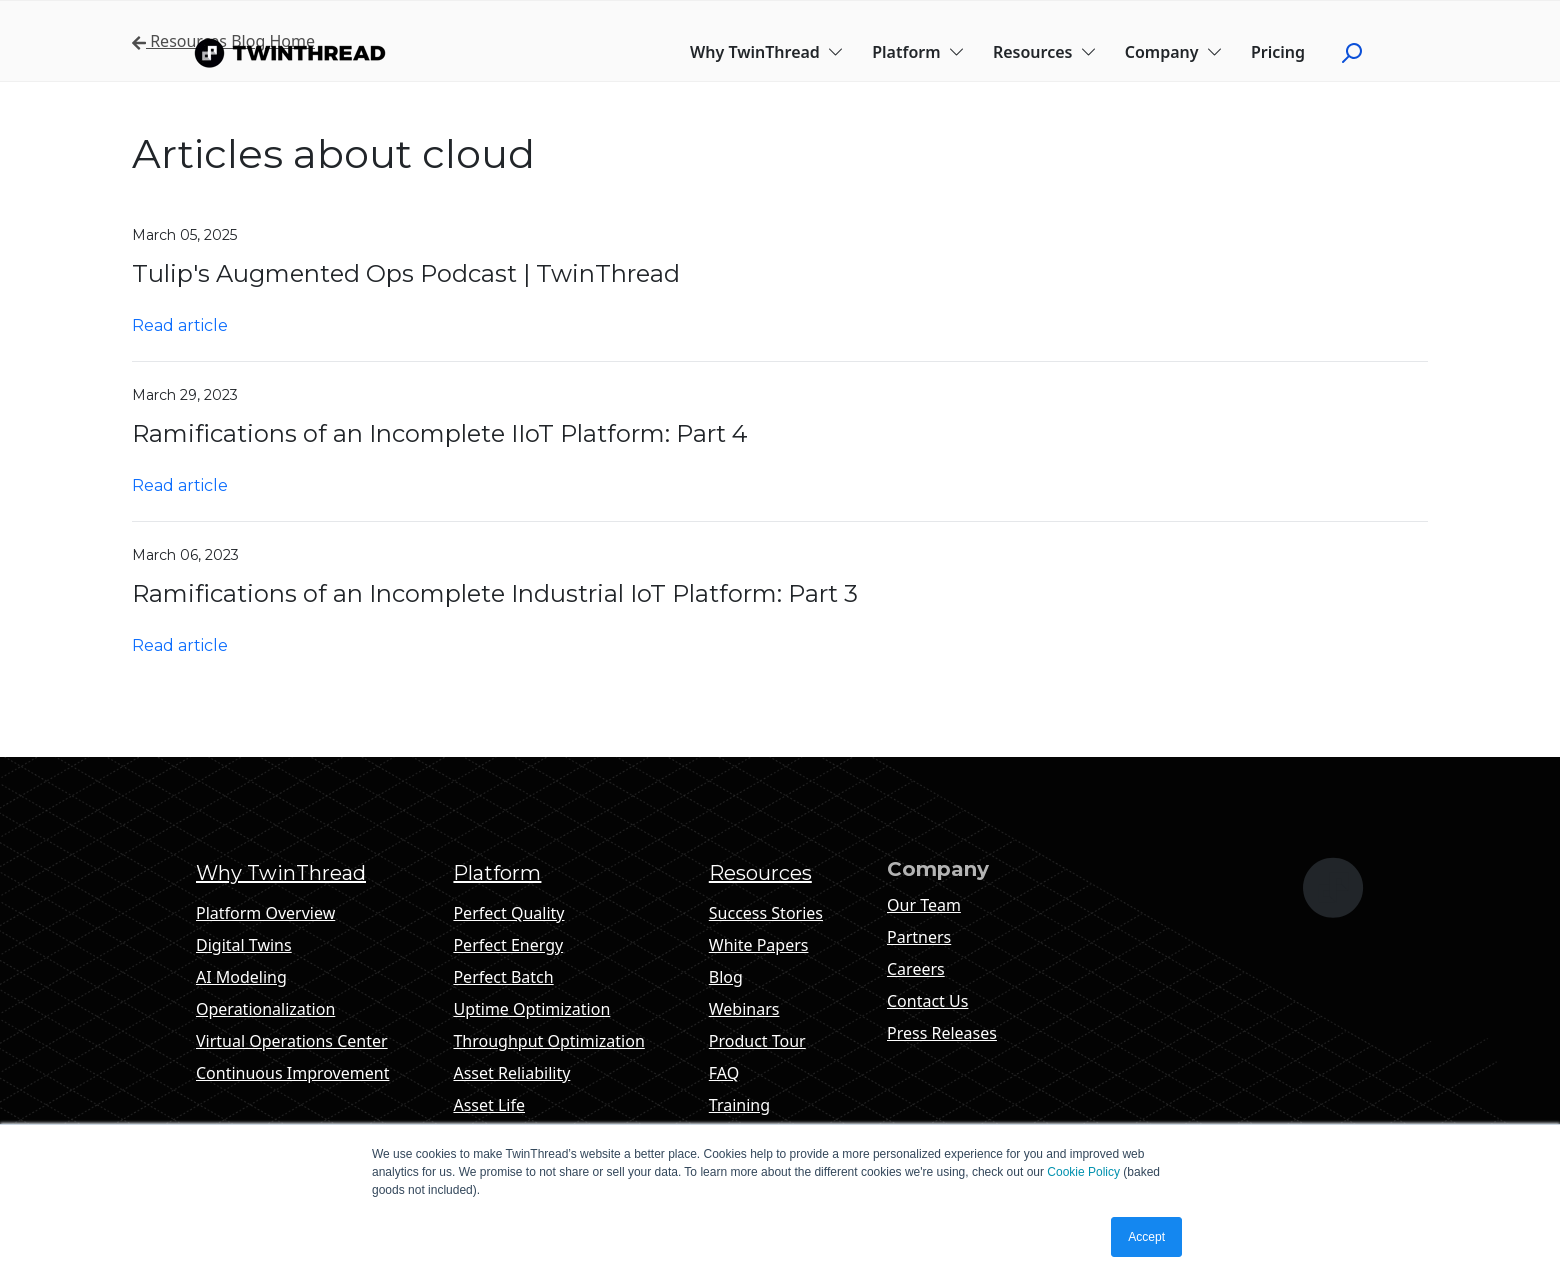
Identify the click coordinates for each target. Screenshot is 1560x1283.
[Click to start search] (1360, 52)
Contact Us (927, 1001)
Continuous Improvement (292, 1073)
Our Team (924, 905)
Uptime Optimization (531, 1009)
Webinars (744, 1009)
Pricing (1278, 52)
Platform (918, 52)
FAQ (724, 1073)
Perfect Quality (508, 913)
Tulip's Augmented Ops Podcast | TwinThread (406, 273)
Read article (180, 325)
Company (1174, 52)
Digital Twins (244, 945)
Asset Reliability (511, 1073)
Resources (1045, 52)
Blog (726, 977)
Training (739, 1105)
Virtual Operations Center (292, 1041)
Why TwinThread (767, 52)
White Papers (759, 945)
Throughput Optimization (548, 1041)
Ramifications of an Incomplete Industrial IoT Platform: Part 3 (495, 593)
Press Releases (942, 1033)
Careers (916, 969)
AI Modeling (241, 977)
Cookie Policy (1083, 1172)
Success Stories (766, 913)
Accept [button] (1146, 1237)
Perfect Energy (508, 945)
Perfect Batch (503, 977)
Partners (919, 937)
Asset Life (489, 1105)
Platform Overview (265, 913)
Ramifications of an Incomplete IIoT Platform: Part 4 (440, 433)
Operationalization (265, 1009)
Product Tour (757, 1041)
